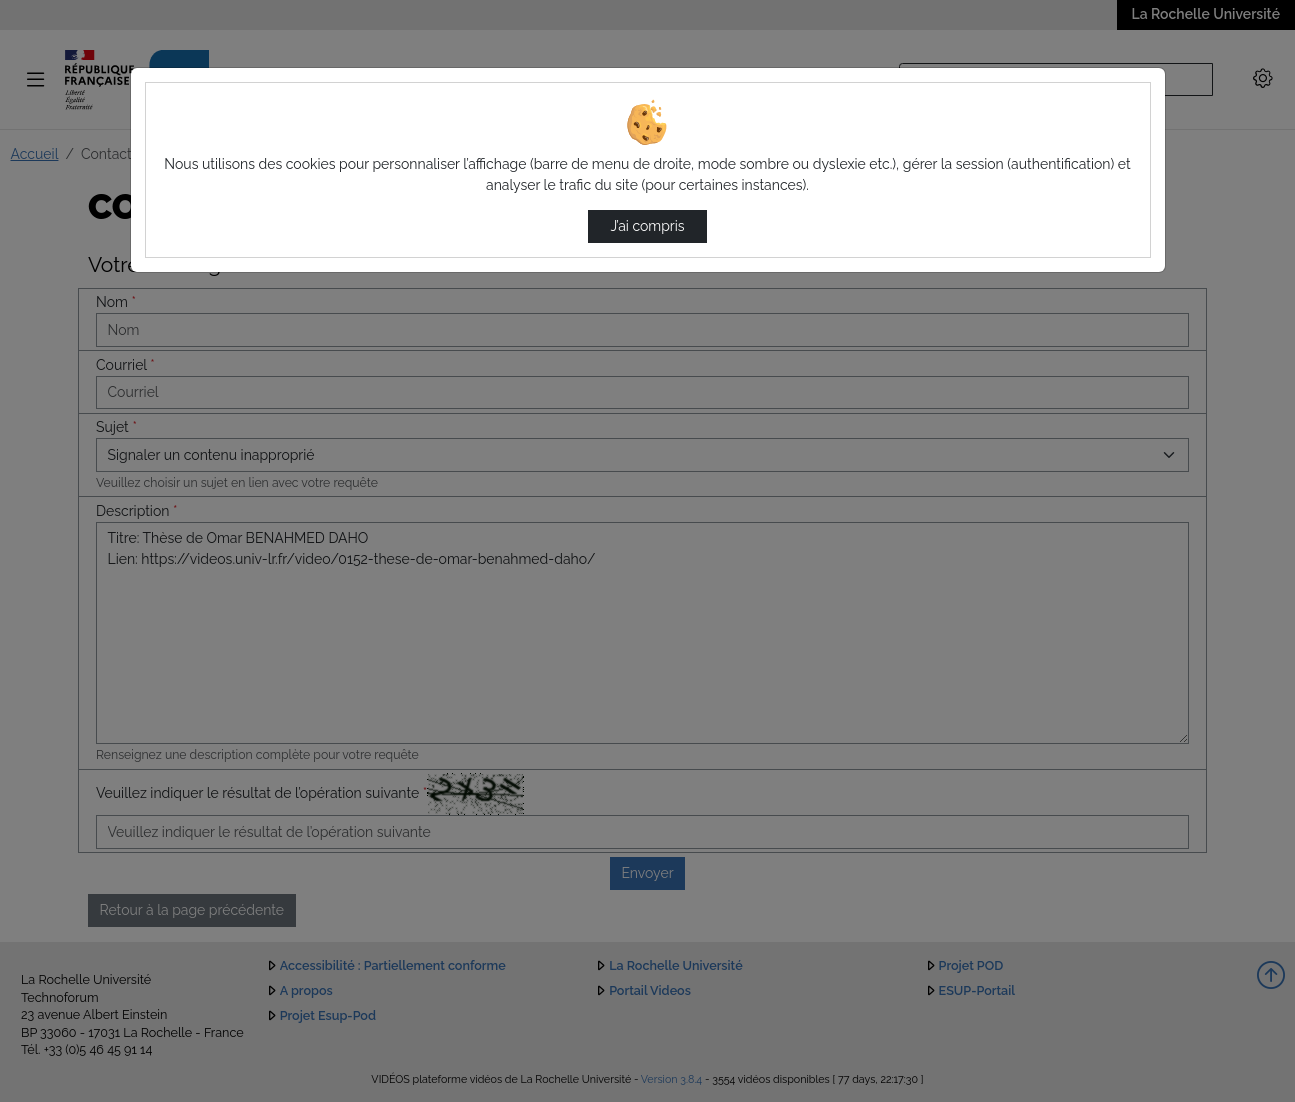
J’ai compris (647, 226)
